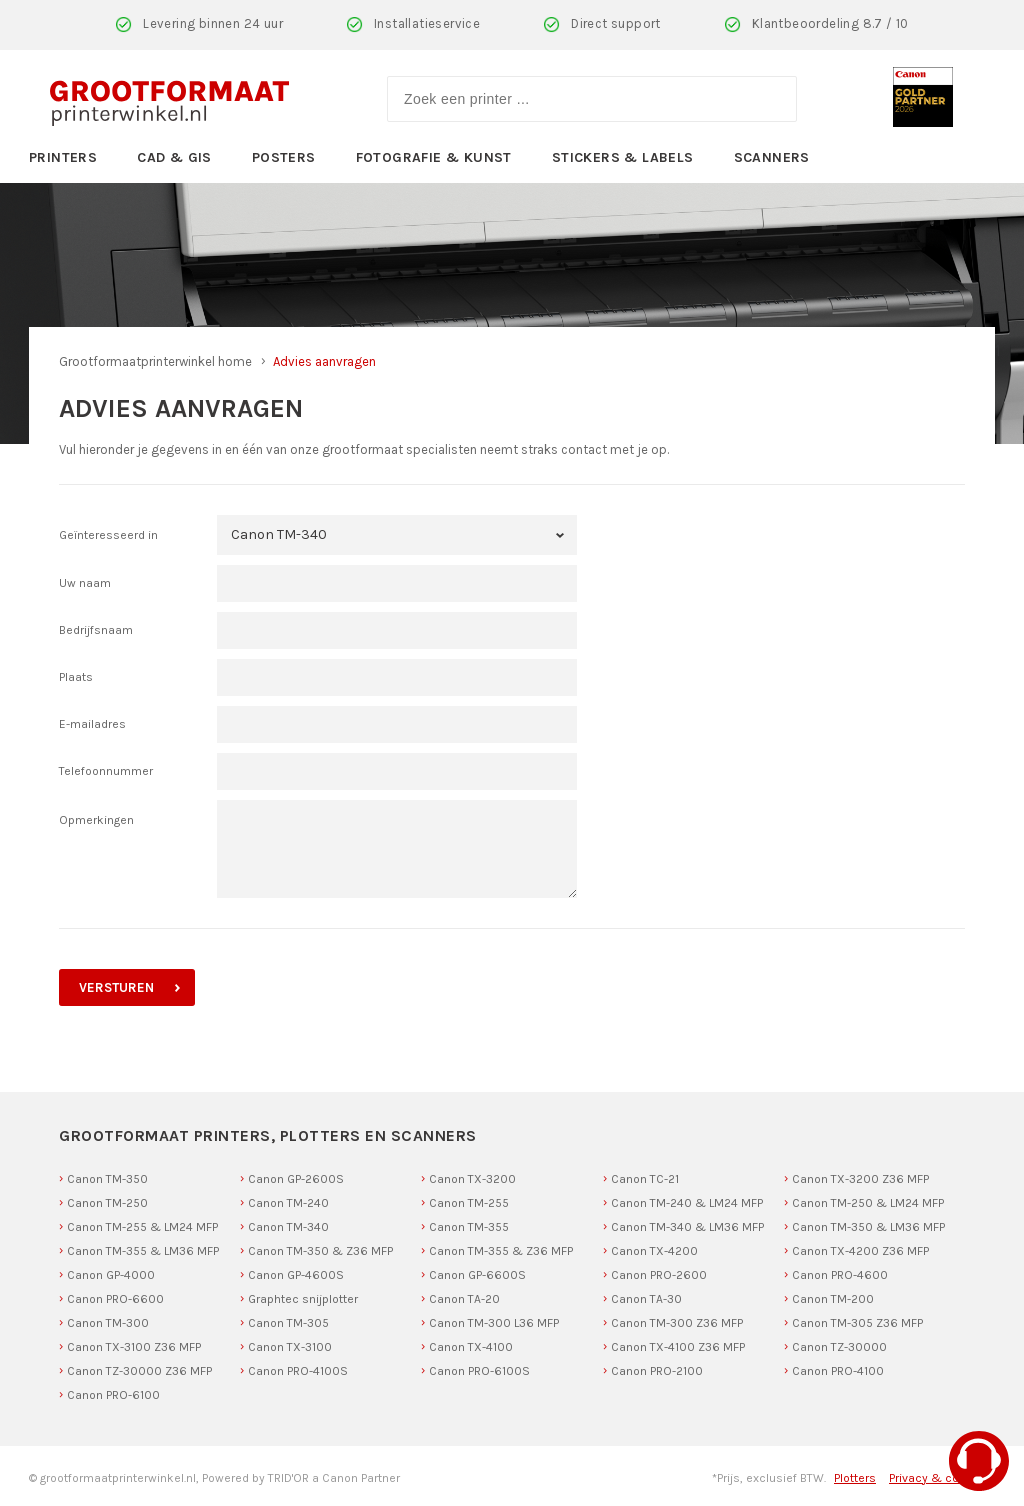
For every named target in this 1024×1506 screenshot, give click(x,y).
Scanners (772, 157)
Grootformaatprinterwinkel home (155, 361)
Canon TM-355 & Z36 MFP (501, 1251)
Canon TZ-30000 (839, 1347)
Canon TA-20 (464, 1299)
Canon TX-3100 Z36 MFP (134, 1347)
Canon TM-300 (108, 1323)
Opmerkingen (96, 820)
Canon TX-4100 (471, 1347)
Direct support (616, 23)
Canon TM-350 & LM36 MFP (868, 1227)
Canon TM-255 (469, 1203)
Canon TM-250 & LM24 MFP (868, 1203)
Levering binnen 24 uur (213, 23)
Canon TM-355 (469, 1227)
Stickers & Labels (623, 157)
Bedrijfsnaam (96, 630)
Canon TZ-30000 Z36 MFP (139, 1371)
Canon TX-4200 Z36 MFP (860, 1251)
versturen (116, 987)
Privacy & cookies (939, 1478)
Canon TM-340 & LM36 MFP (687, 1227)
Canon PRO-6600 (115, 1299)
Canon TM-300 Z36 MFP (677, 1323)
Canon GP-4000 (111, 1275)
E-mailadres (92, 724)
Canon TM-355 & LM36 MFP (143, 1251)
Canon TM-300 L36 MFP (494, 1323)
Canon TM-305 (288, 1323)
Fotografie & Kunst (434, 157)
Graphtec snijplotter (303, 1299)
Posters (284, 157)
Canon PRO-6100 (113, 1395)
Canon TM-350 (107, 1179)
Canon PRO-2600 (659, 1275)
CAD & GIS (174, 157)
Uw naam (85, 583)
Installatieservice (427, 23)
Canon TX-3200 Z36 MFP (860, 1179)
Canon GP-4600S (296, 1275)
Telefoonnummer (106, 771)
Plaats (76, 677)
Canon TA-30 (646, 1299)
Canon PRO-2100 (657, 1371)
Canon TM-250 (107, 1203)
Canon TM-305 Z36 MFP (857, 1323)
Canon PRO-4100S (298, 1371)
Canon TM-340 (288, 1227)
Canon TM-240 (288, 1203)
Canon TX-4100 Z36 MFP (678, 1347)
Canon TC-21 (645, 1179)
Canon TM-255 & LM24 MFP (142, 1227)
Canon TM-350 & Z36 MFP (320, 1251)
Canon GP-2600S (296, 1179)
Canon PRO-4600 (840, 1275)
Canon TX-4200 (654, 1251)
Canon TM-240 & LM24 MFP (687, 1203)
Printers (63, 157)
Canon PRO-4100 (838, 1371)
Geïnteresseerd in (108, 535)
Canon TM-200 (833, 1299)
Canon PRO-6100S (479, 1371)
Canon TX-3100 (290, 1347)
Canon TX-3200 (472, 1179)
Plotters (855, 1478)
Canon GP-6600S (477, 1275)
